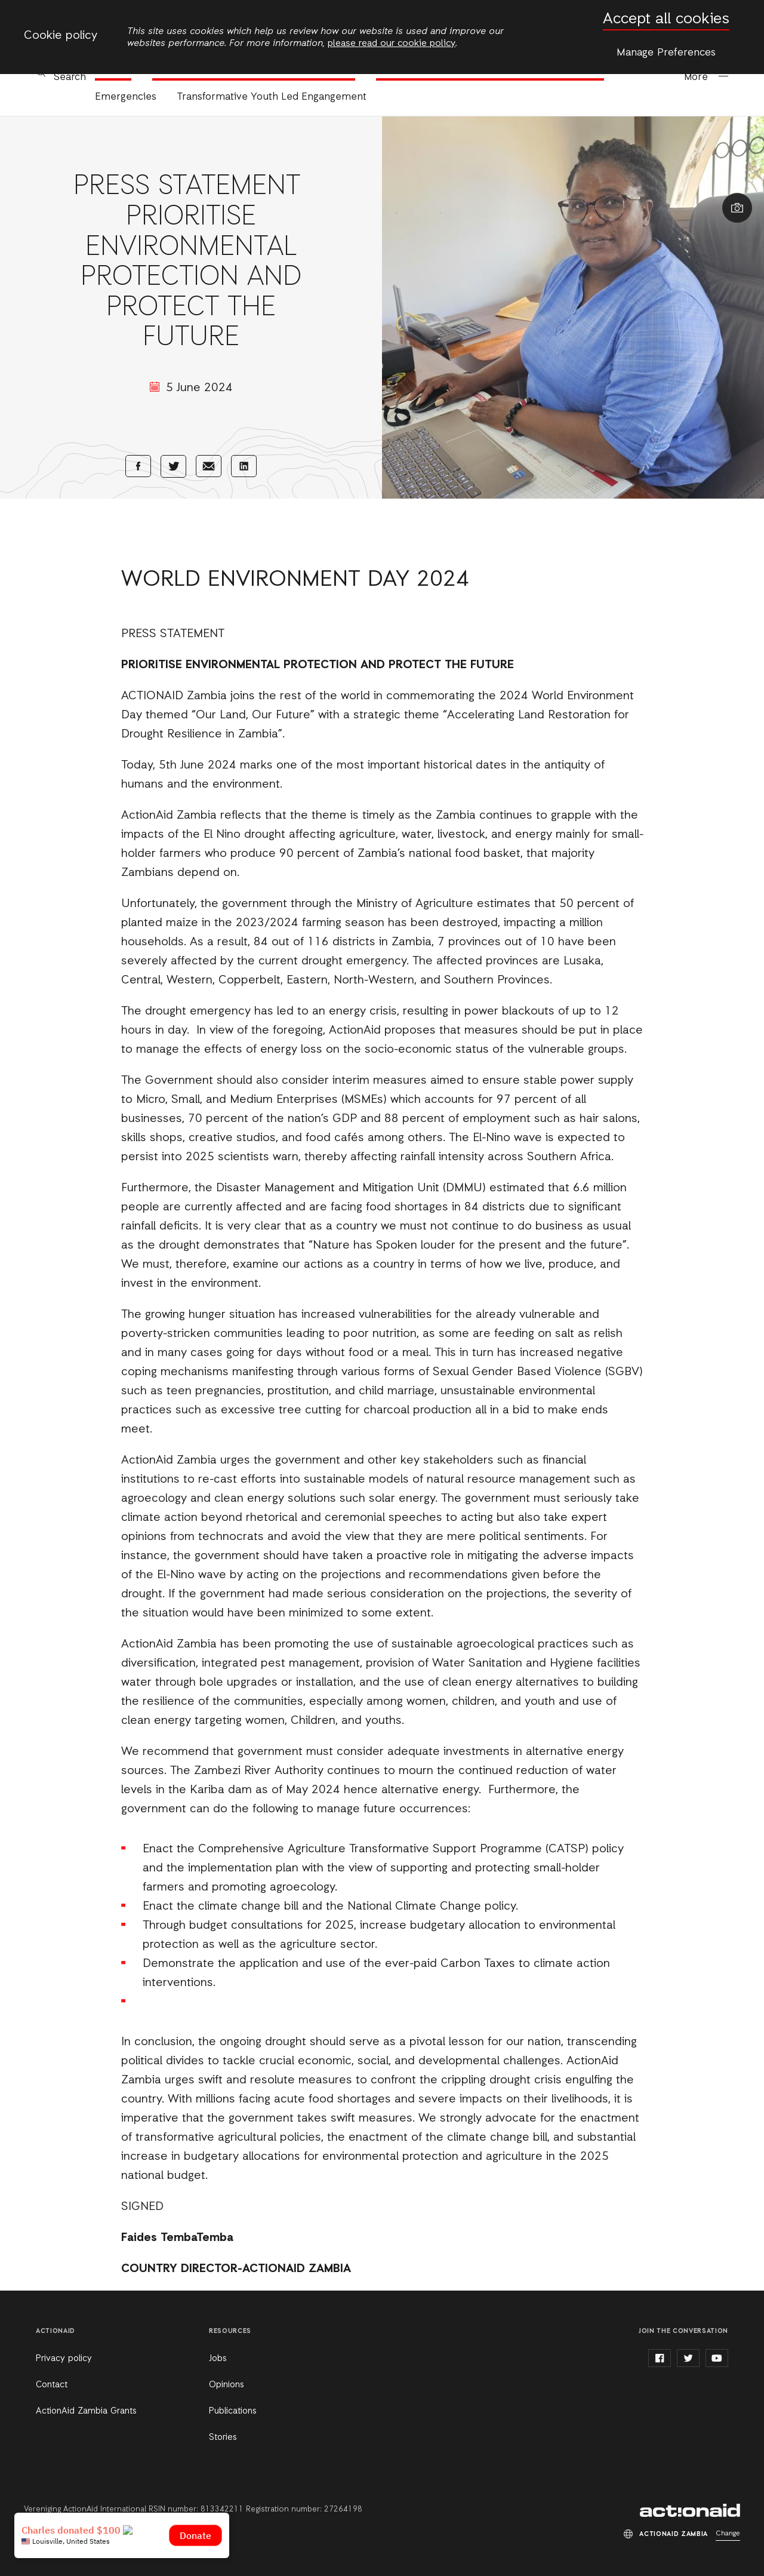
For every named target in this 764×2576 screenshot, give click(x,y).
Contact (51, 2385)
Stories (223, 2437)
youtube (717, 2358)
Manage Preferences (666, 52)
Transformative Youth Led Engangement (271, 97)
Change (728, 2533)
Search (70, 77)
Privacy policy (64, 2359)
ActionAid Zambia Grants (86, 2411)
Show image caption (737, 208)
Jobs (218, 2359)
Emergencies (125, 97)
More (696, 77)
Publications (233, 2411)
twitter (688, 2358)
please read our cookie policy (391, 43)
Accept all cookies (666, 19)
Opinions (226, 2385)
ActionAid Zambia (690, 2510)
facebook (659, 2358)
